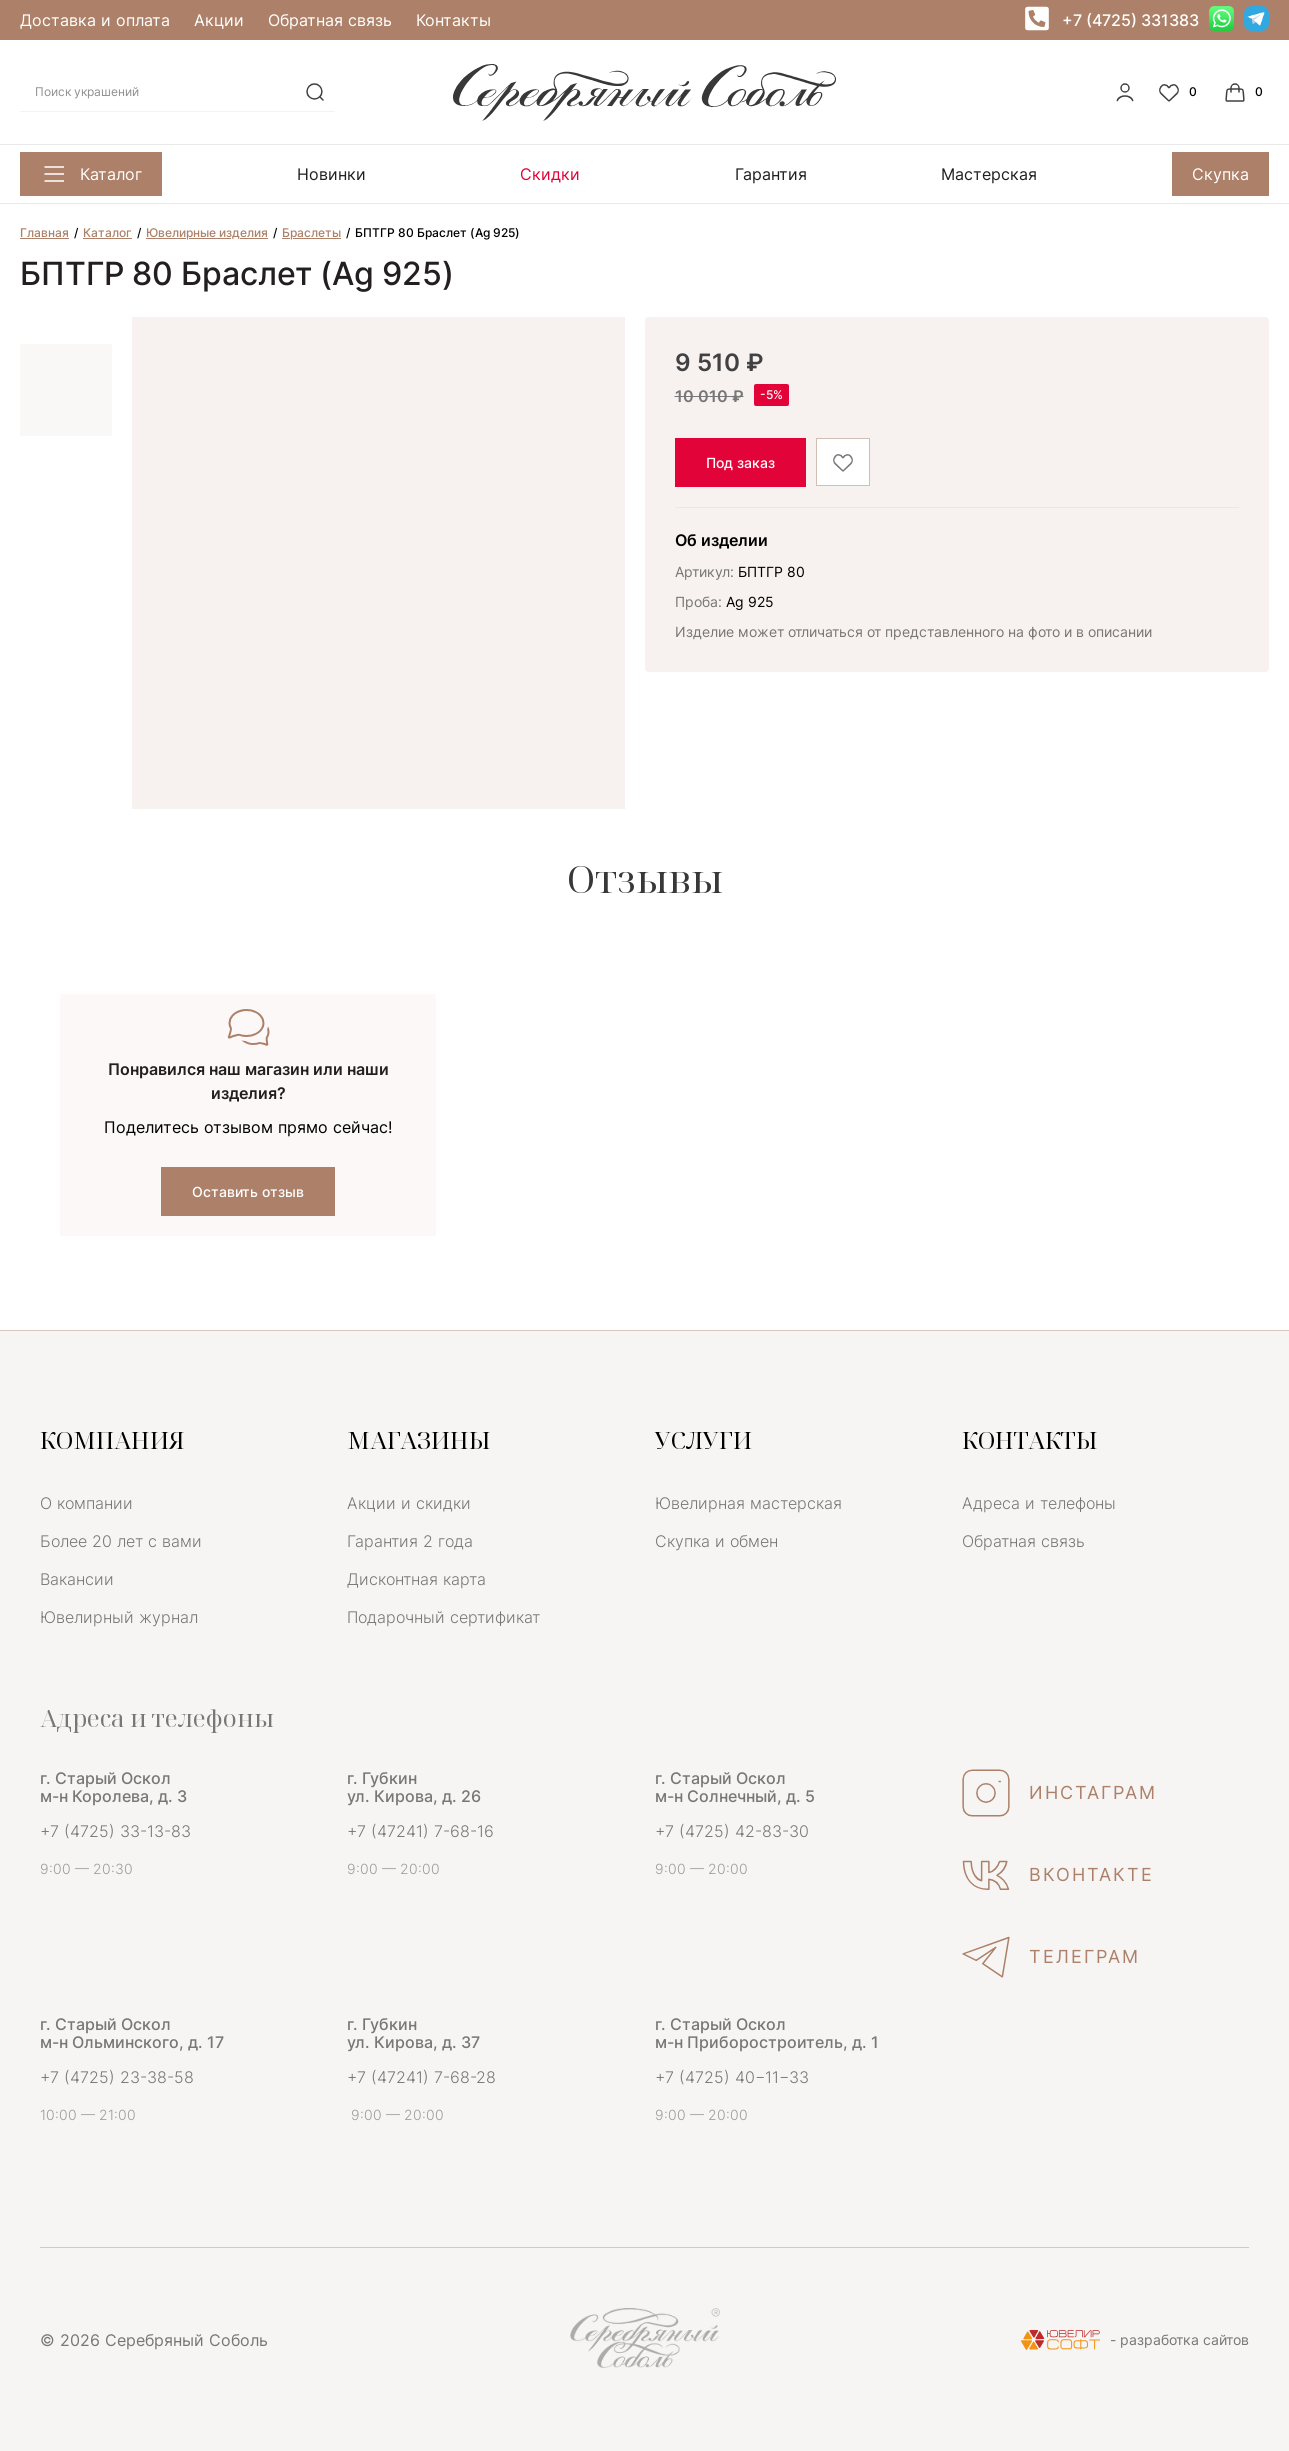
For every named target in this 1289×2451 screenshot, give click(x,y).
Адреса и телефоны (1039, 1503)
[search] (315, 92)
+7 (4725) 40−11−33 (732, 2077)
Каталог (91, 174)
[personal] (1125, 92)
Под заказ (740, 462)
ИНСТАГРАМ (1059, 1793)
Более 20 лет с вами (121, 1541)
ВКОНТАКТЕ (1058, 1875)
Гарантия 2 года (410, 1541)
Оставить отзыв (248, 1191)
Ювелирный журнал (119, 1617)
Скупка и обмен (716, 1541)
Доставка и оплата (95, 20)
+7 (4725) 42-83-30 (732, 1831)
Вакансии (77, 1579)
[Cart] (1246, 92)
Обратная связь (330, 20)
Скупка (1220, 174)
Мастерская (989, 174)
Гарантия (771, 174)
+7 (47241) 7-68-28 (421, 2077)
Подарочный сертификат (443, 1617)
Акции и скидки (409, 1503)
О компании (86, 1503)
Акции (219, 20)
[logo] (644, 115)
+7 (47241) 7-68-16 (420, 1831)
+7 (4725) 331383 (1130, 20)
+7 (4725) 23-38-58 (117, 2077)
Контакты (453, 20)
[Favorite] (1180, 92)
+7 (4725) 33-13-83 (115, 1831)
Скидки (550, 174)
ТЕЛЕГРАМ (1051, 1957)
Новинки (331, 174)
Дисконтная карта (416, 1579)
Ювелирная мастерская (748, 1503)
